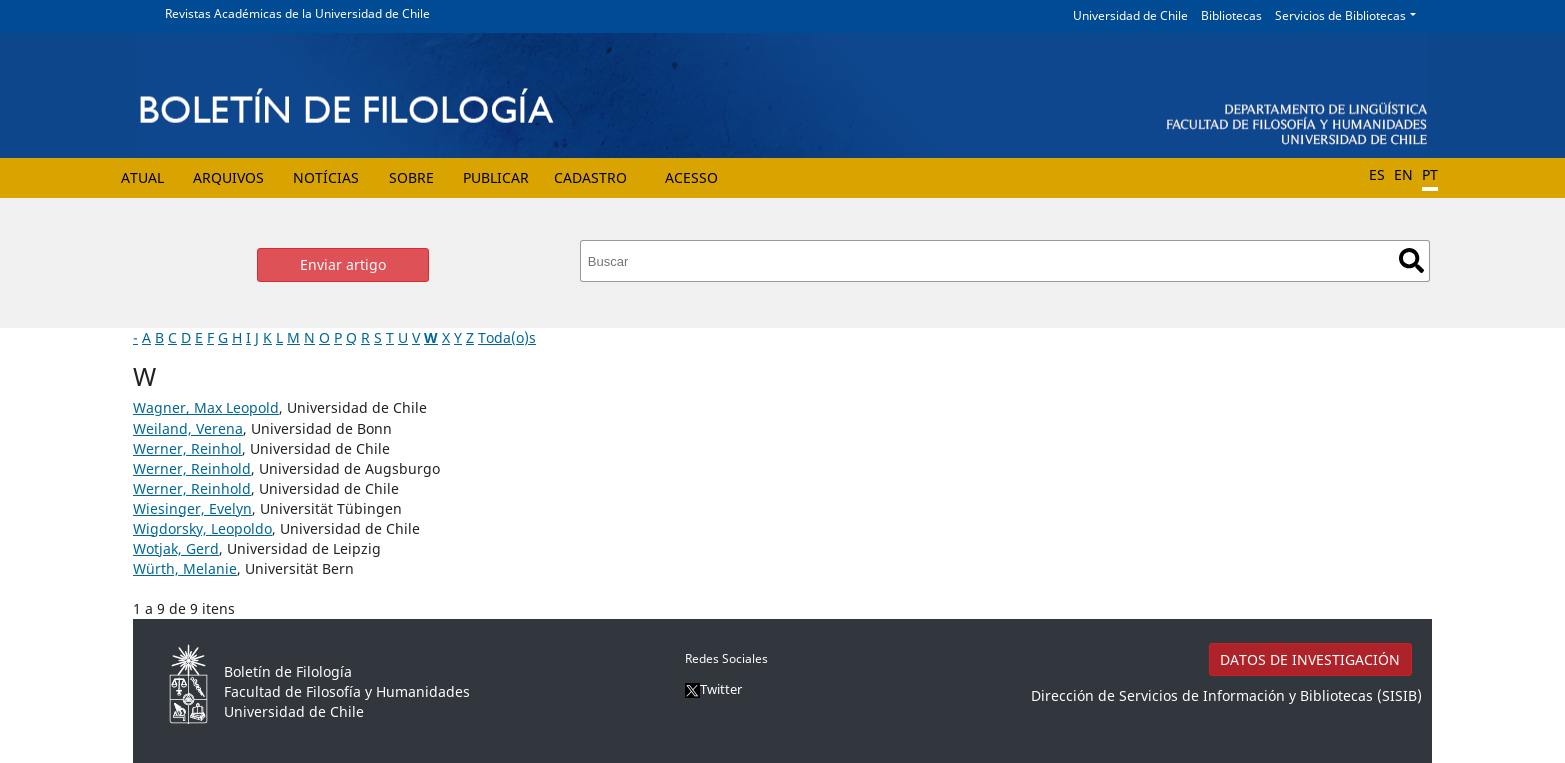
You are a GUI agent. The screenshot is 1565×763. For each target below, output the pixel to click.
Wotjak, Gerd (176, 548)
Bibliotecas (1231, 15)
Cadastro (590, 177)
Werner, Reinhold (192, 468)
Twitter (713, 689)
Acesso (691, 177)
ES (1377, 174)
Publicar (496, 177)
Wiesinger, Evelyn (192, 508)
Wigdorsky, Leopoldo (202, 528)
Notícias (326, 177)
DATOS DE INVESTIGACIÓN (1310, 659)
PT (1430, 174)
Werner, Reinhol (187, 448)
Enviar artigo (343, 264)
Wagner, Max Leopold (206, 407)
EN (1403, 174)
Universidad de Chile (1130, 15)
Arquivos (228, 177)
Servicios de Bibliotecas (1340, 15)
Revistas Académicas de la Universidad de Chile (297, 13)
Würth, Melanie (185, 568)
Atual (142, 177)
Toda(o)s (507, 337)
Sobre (411, 177)
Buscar (1411, 260)
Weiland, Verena (188, 428)
